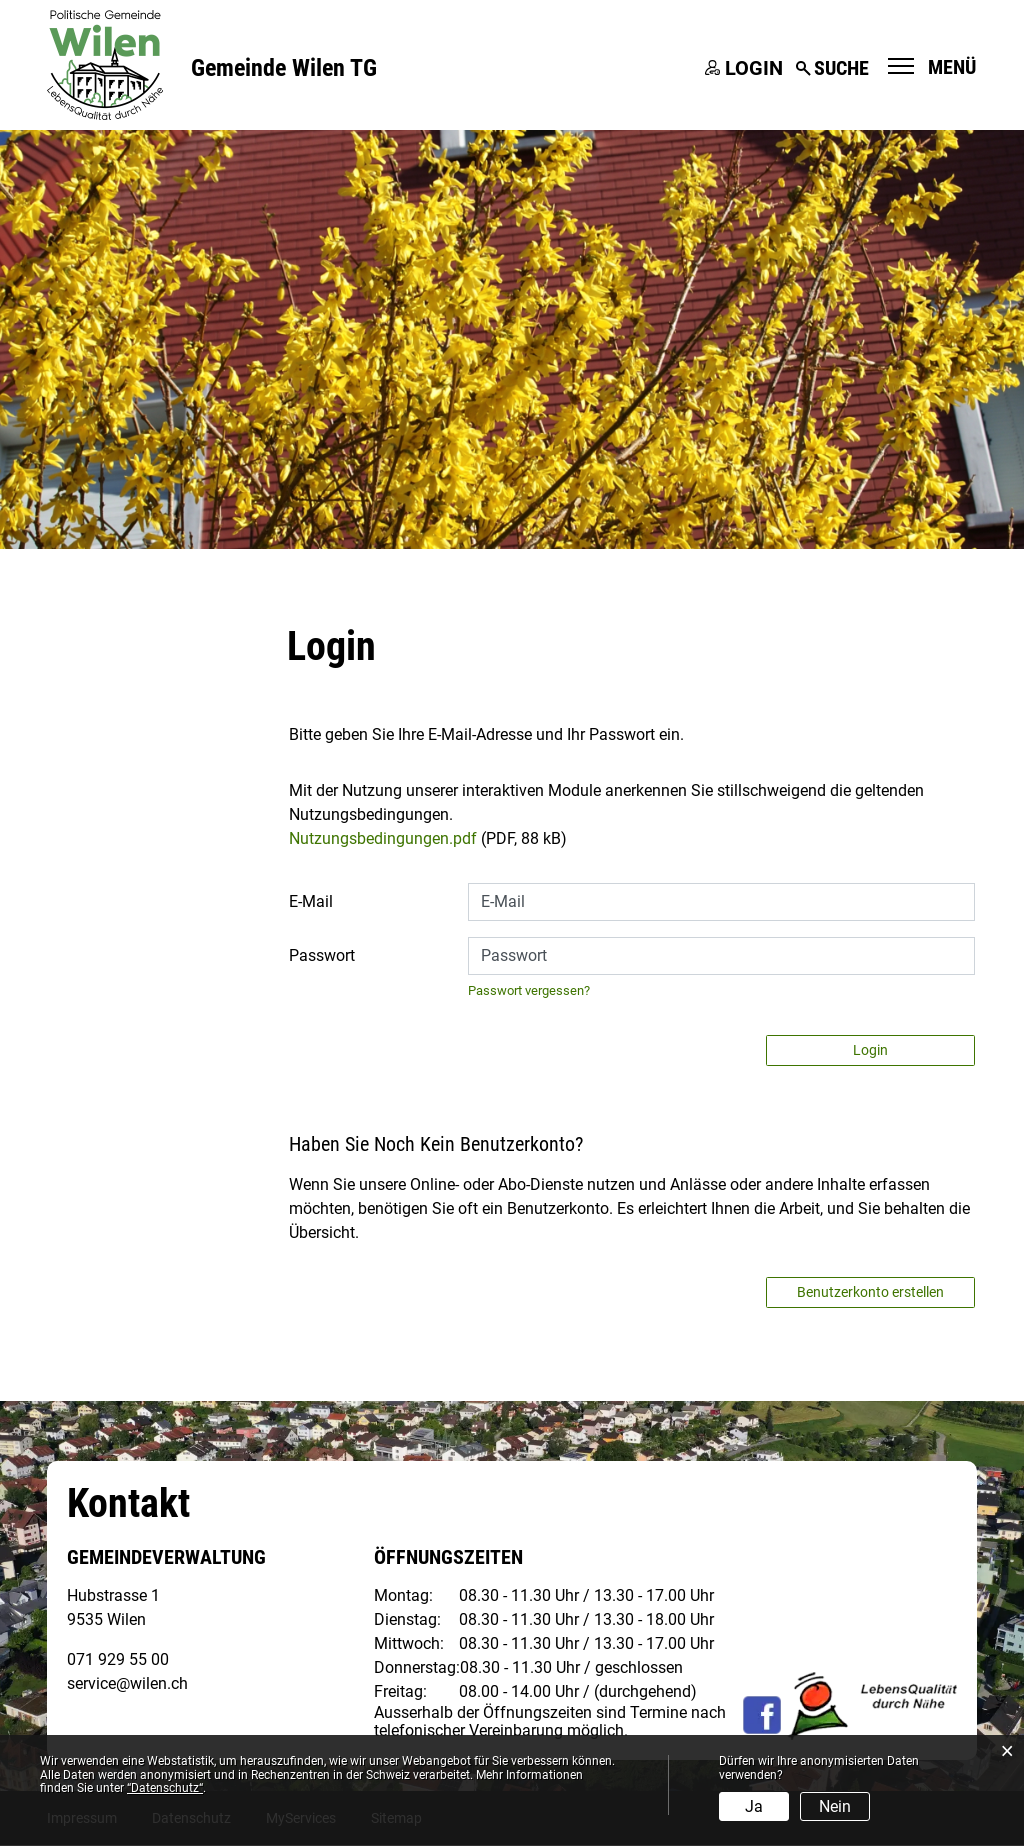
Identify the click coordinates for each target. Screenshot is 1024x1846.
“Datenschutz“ (165, 1788)
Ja (754, 1806)
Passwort (322, 956)
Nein (835, 1806)
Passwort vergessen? (529, 991)
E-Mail (311, 902)
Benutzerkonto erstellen (870, 1293)
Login (754, 68)
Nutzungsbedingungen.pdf (383, 839)
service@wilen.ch (127, 1684)
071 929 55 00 (118, 1660)
